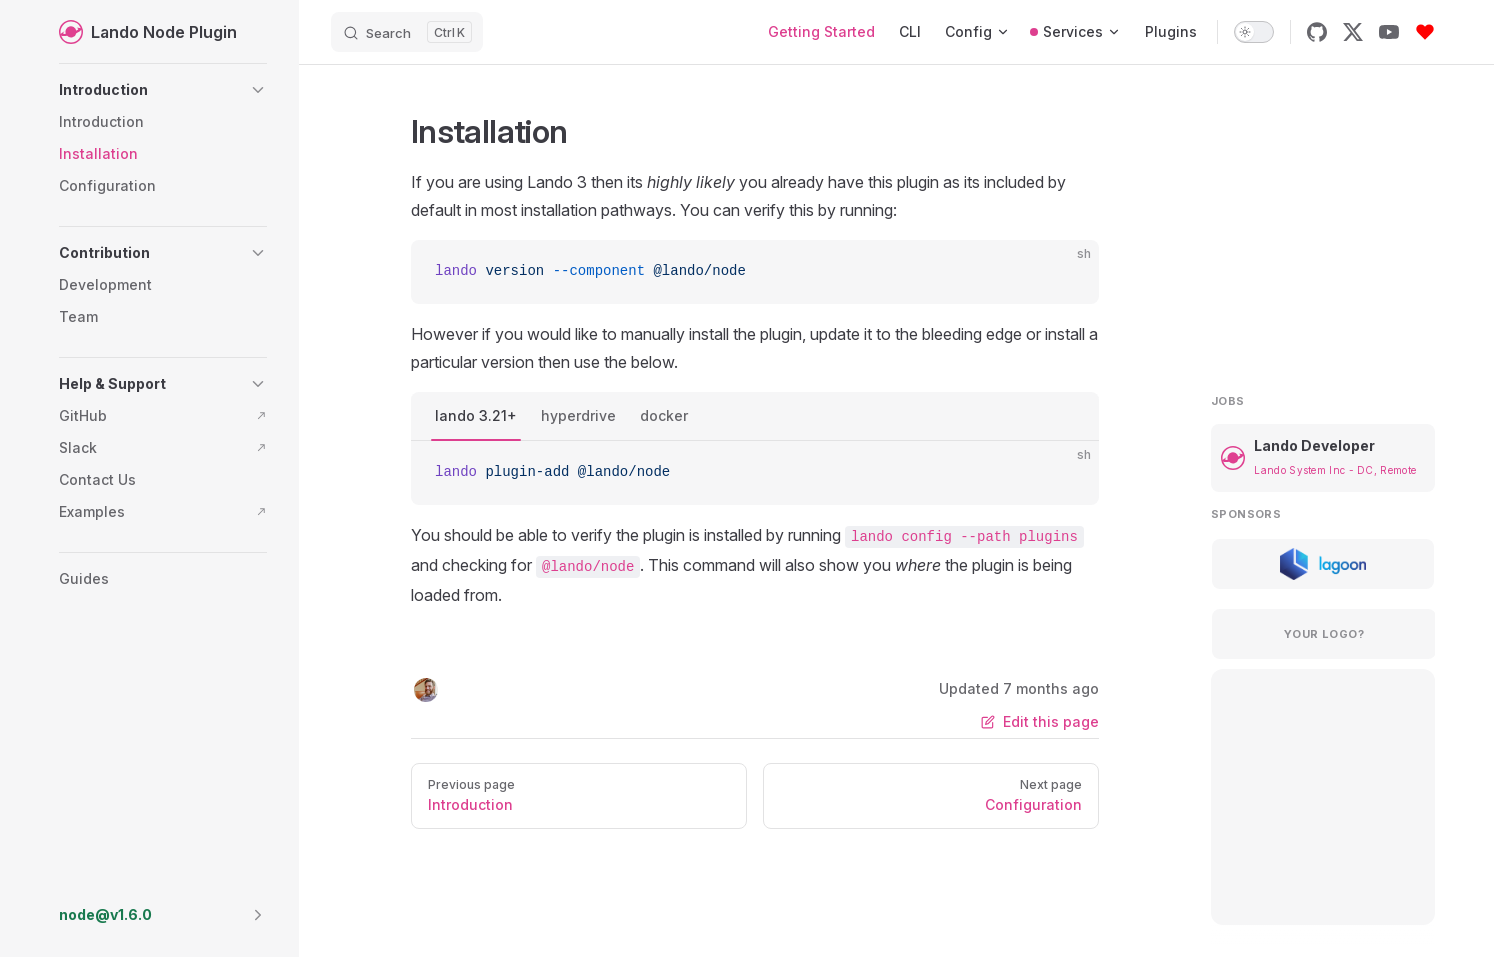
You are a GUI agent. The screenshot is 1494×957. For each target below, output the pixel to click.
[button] (163, 90)
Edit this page (1040, 721)
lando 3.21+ (476, 415)
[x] (1353, 32)
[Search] (407, 32)
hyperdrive (578, 415)
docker (664, 415)
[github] (1317, 32)
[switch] (1254, 32)
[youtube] (1389, 32)
